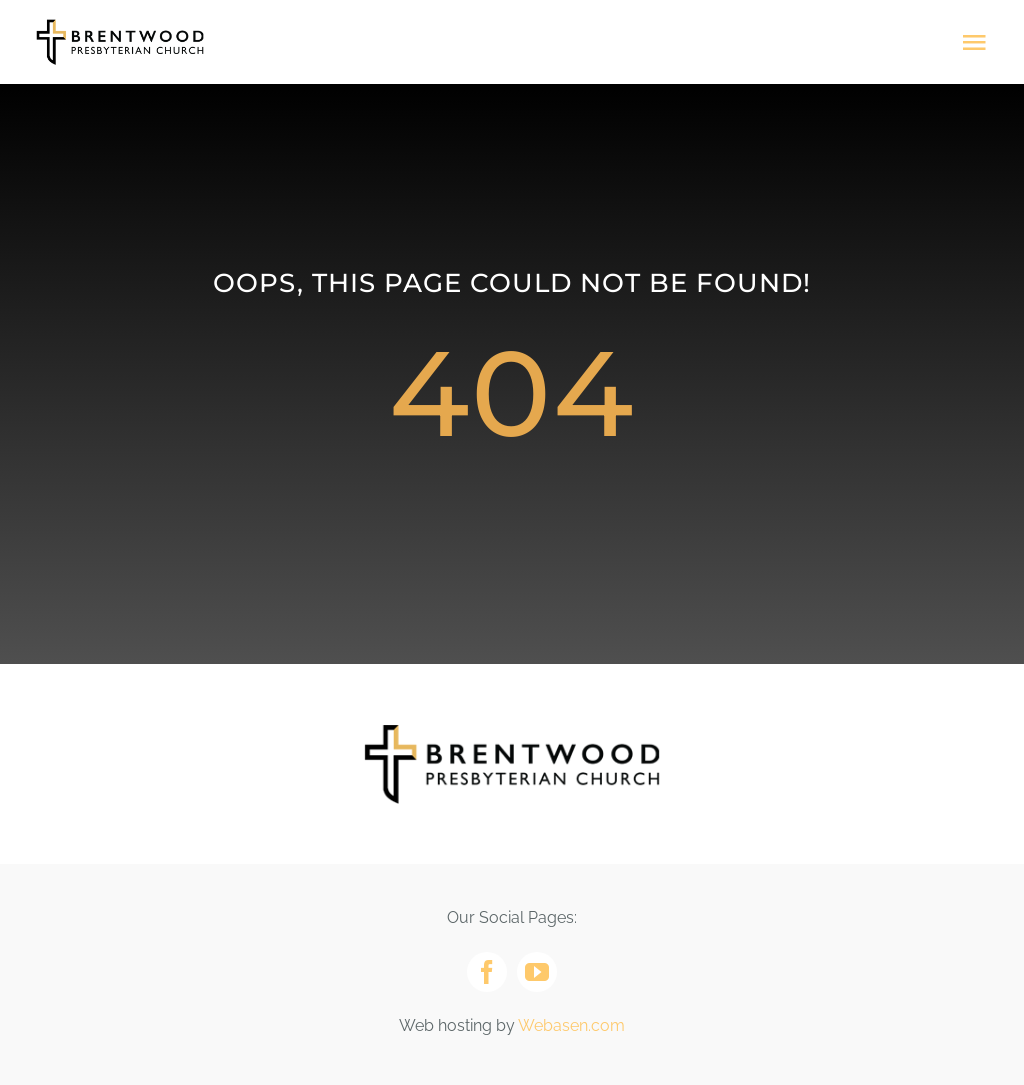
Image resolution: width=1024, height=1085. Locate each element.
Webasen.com (571, 1025)
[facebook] (487, 972)
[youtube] (537, 972)
